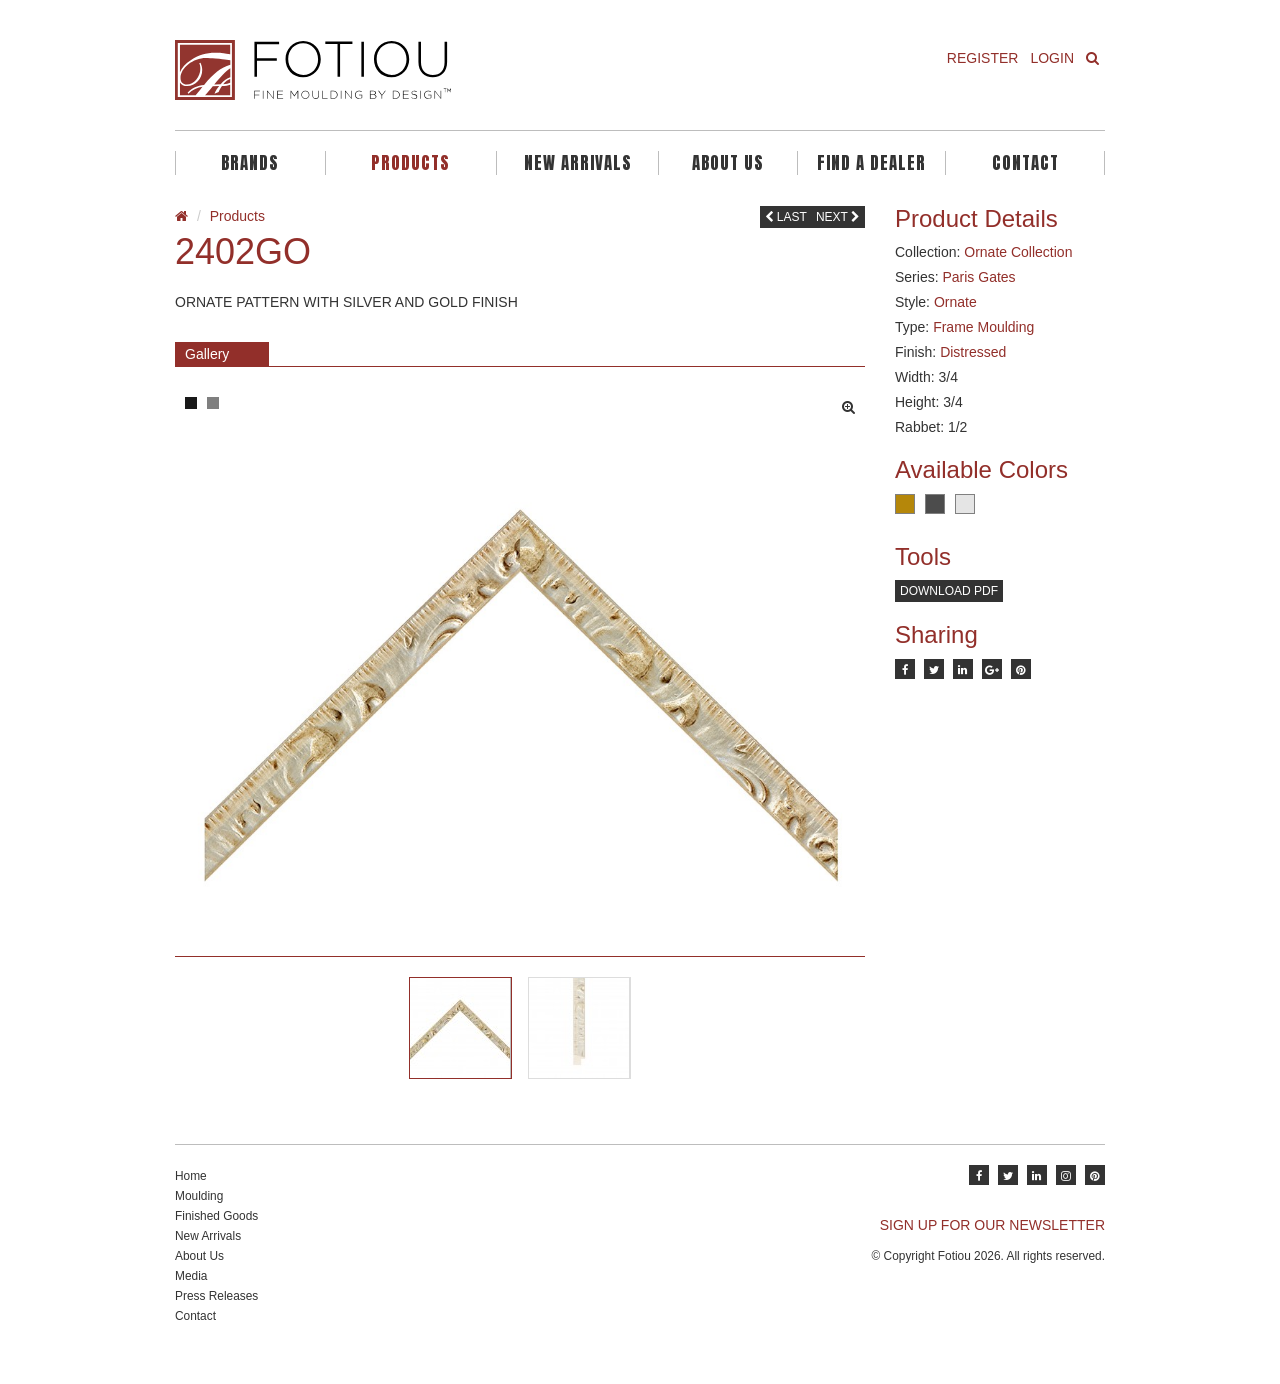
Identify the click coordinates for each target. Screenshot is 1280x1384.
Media (191, 1295)
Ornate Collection (1018, 252)
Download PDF (949, 591)
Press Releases (216, 1315)
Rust (905, 504)
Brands (250, 163)
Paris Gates (978, 277)
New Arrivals (578, 163)
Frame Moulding (983, 327)
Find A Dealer (871, 163)
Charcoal (935, 504)
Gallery (207, 354)
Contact (1025, 163)
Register (983, 58)
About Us (728, 163)
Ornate (955, 302)
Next (838, 217)
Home (191, 1195)
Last (786, 217)
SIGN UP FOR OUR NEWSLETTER (992, 1244)
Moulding (199, 1215)
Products (410, 163)
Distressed (973, 352)
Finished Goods (216, 1235)
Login (1052, 58)
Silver (965, 504)
